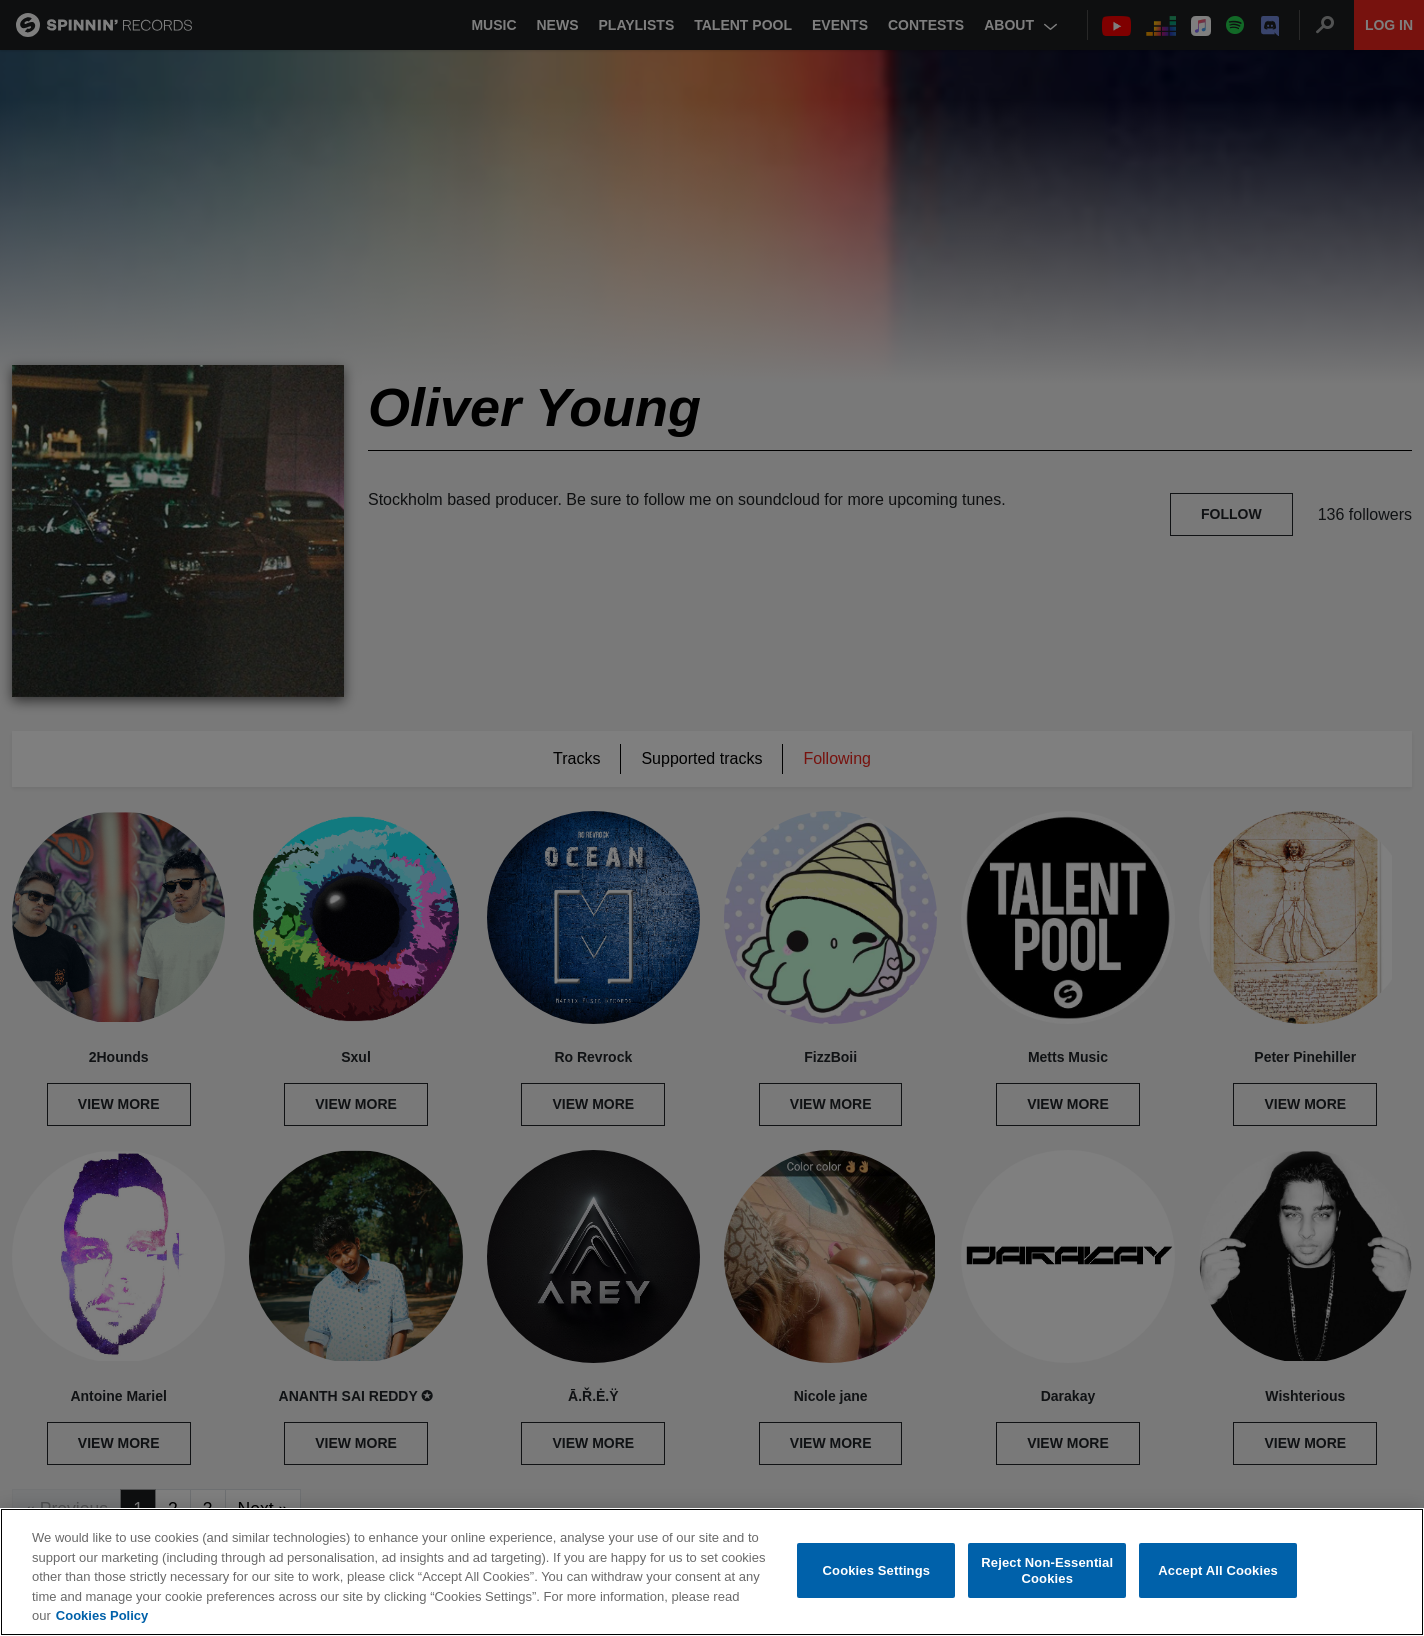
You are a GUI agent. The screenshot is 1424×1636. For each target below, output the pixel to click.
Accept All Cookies (1218, 1570)
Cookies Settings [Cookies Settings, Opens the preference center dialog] (877, 1570)
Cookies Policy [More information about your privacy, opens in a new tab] (102, 1615)
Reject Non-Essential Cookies (1047, 1570)
